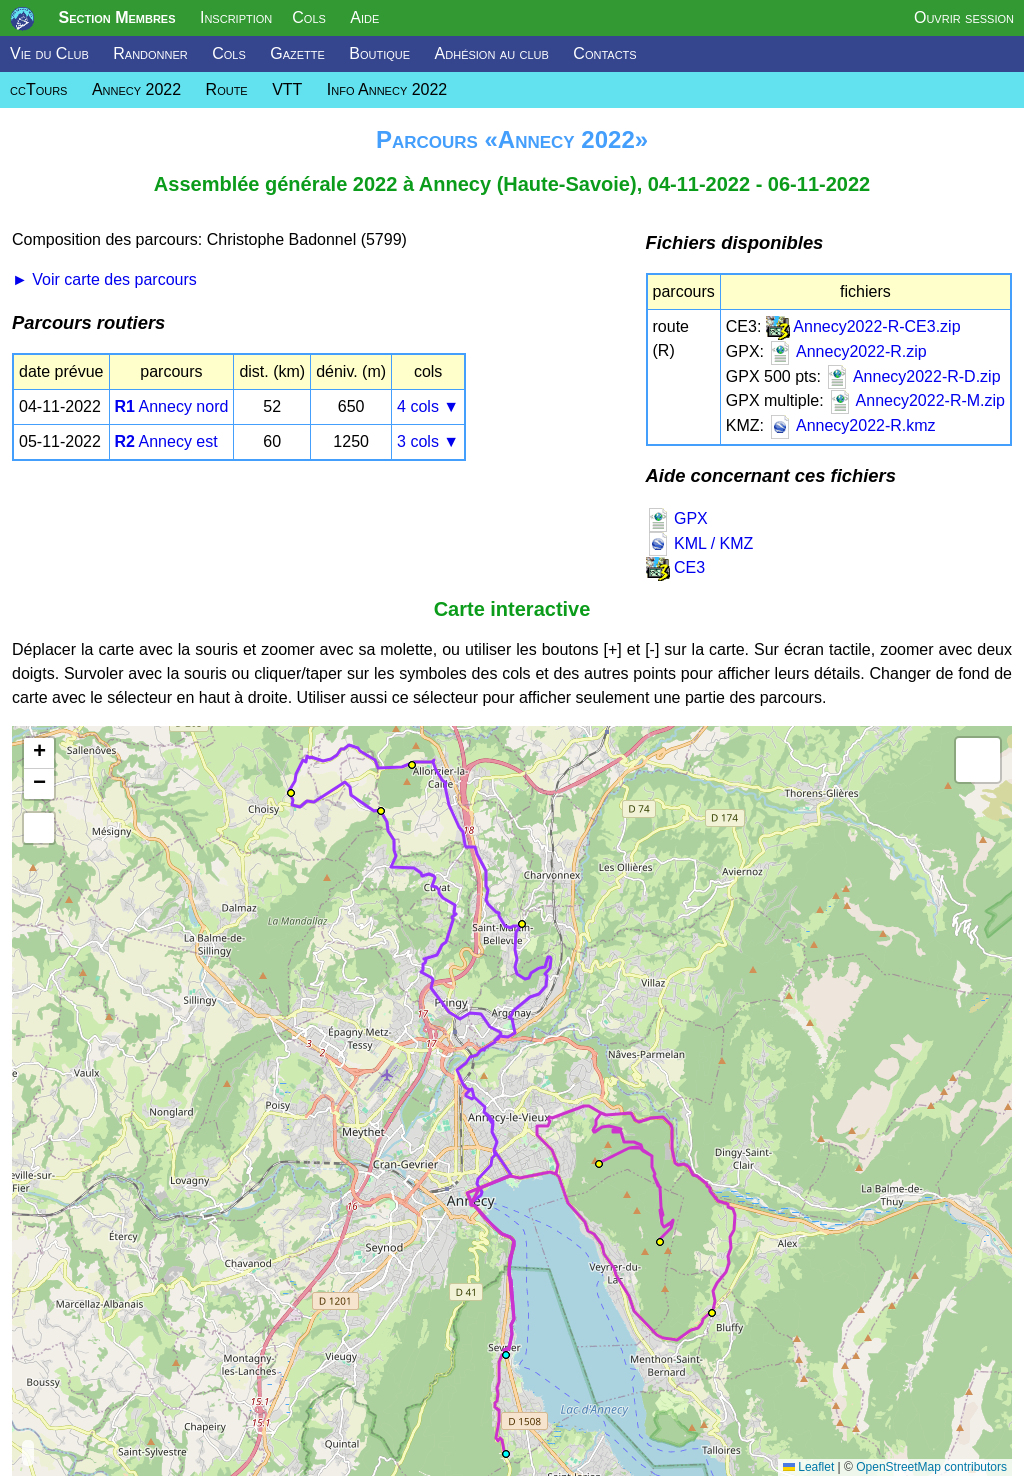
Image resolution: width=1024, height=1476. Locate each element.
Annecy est (166, 441)
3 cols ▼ (428, 441)
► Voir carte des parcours (104, 279)
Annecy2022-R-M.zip (916, 400)
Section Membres (116, 17)
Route (227, 89)
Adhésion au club (492, 53)
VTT (287, 89)
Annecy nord (172, 406)
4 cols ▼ (428, 406)
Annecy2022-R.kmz (851, 425)
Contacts (604, 53)
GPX (677, 518)
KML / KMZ (700, 543)
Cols (309, 17)
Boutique (379, 53)
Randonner (150, 53)
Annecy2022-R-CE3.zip (863, 326)
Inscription (236, 17)
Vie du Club (49, 53)
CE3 (676, 567)
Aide (364, 17)
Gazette (297, 53)
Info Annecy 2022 (387, 89)
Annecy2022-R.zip (847, 351)
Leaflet (808, 1467)
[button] (522, 924)
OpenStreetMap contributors (931, 1467)
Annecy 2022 (136, 89)
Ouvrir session (964, 17)
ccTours (38, 89)
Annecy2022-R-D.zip (912, 376)
